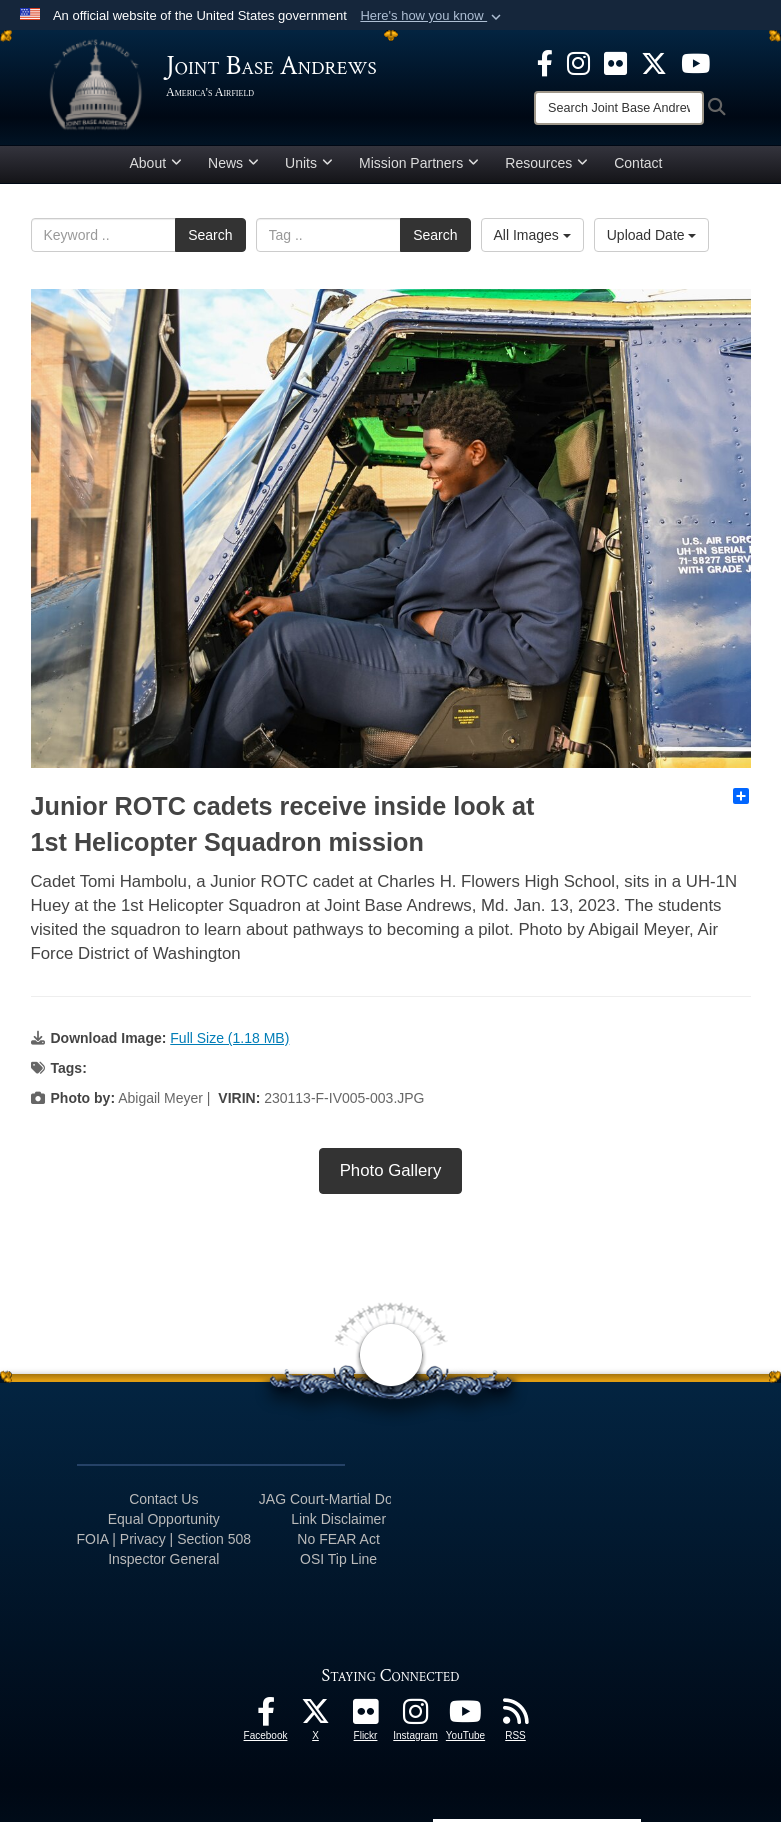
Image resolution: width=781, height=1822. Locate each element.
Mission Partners (419, 163)
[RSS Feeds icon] (516, 1717)
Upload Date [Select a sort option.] (652, 235)
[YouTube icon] (695, 62)
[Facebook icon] (545, 62)
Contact (638, 163)
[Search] (619, 108)
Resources (546, 163)
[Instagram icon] (578, 62)
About (156, 163)
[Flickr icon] (615, 62)
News (233, 163)
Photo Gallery (391, 1170)
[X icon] (654, 62)
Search (210, 235)
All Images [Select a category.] (532, 235)
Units (309, 163)
